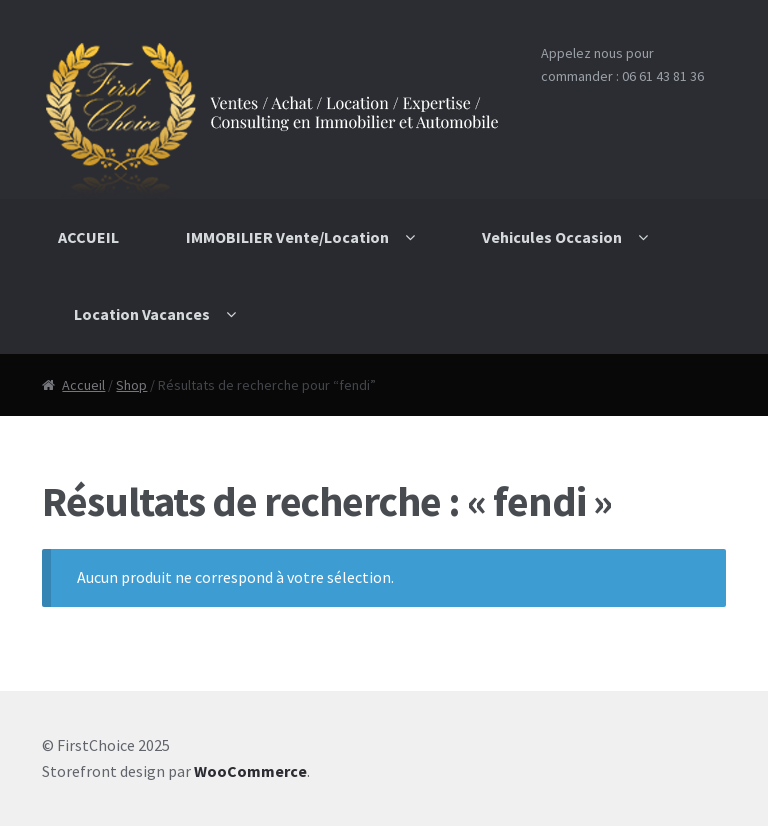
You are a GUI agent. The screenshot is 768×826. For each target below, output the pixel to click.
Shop (131, 385)
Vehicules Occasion (552, 237)
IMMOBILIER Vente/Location (287, 237)
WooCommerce (250, 771)
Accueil (83, 385)
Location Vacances (142, 314)
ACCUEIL (88, 237)
